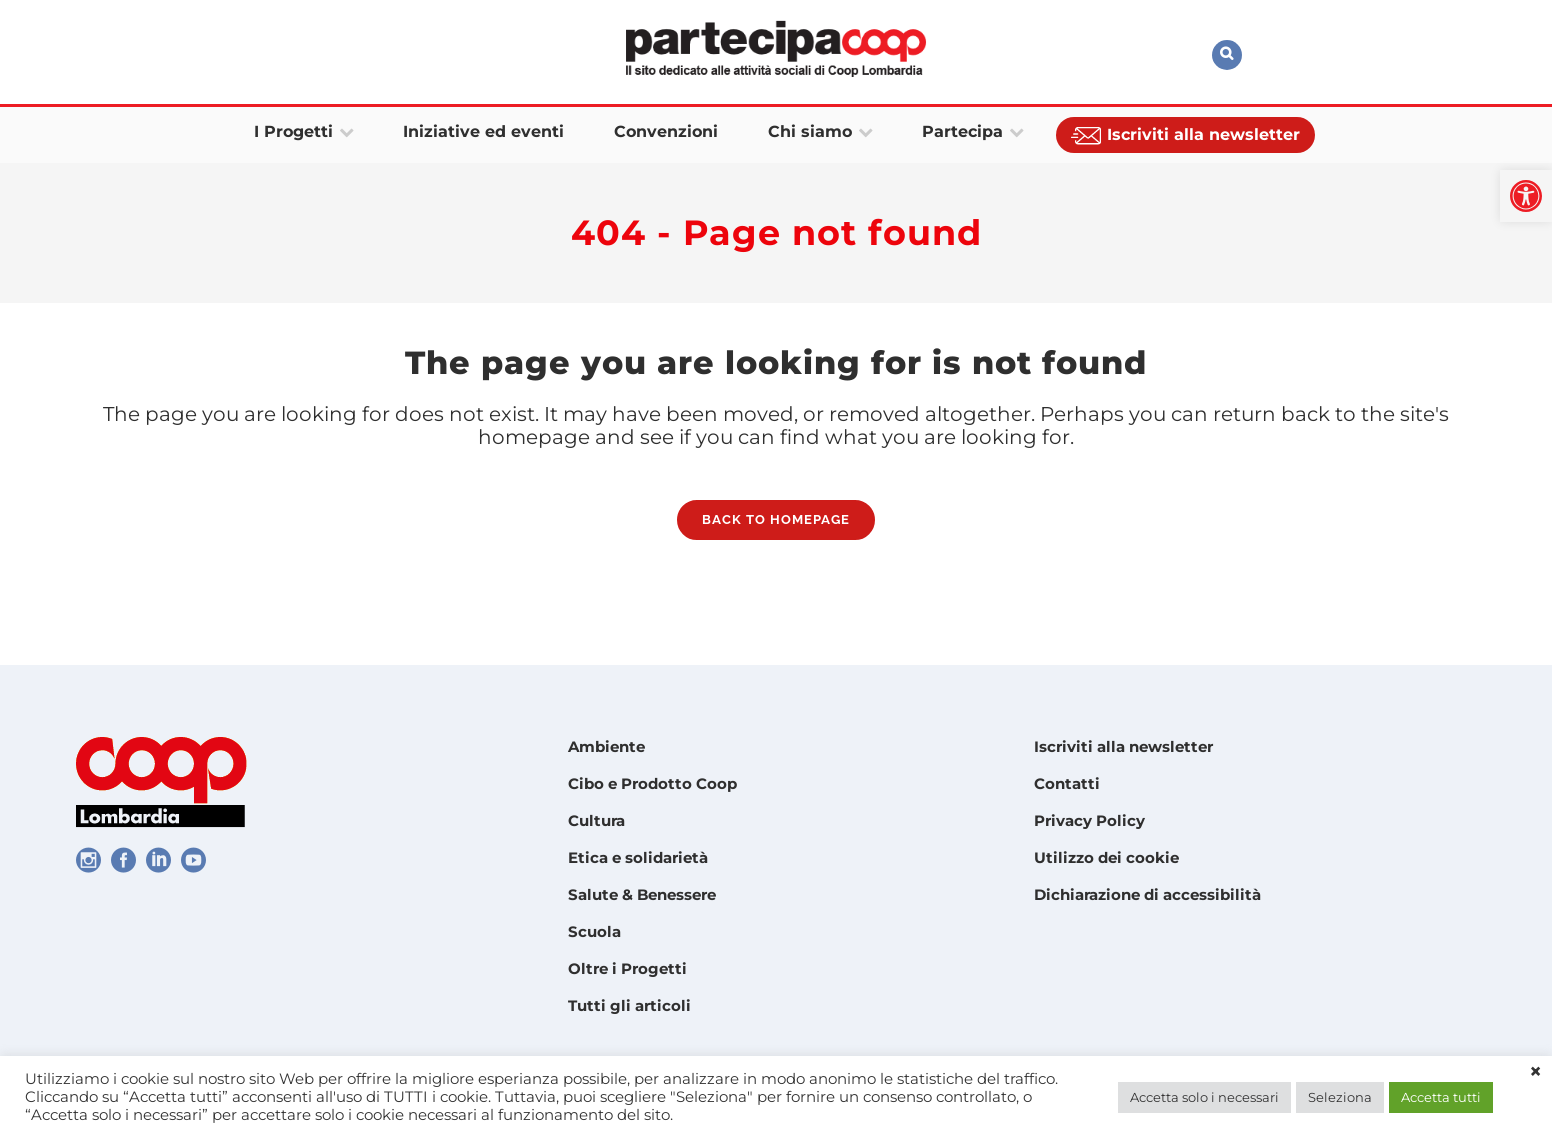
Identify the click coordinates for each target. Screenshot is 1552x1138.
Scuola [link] (594, 931)
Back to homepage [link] (776, 525)
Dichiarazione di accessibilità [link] (1147, 894)
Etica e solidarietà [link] (638, 857)
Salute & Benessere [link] (642, 894)
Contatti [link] (1067, 783)
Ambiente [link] (606, 746)
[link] (1526, 196)
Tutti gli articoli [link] (629, 1005)
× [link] (1535, 1072)
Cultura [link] (596, 820)
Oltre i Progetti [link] (627, 968)
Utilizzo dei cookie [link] (1106, 857)
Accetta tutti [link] (1441, 1097)
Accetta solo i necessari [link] (1204, 1097)
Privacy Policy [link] (1089, 820)
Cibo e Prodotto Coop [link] (652, 783)
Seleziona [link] (1340, 1097)
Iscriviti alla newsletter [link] (1123, 746)
